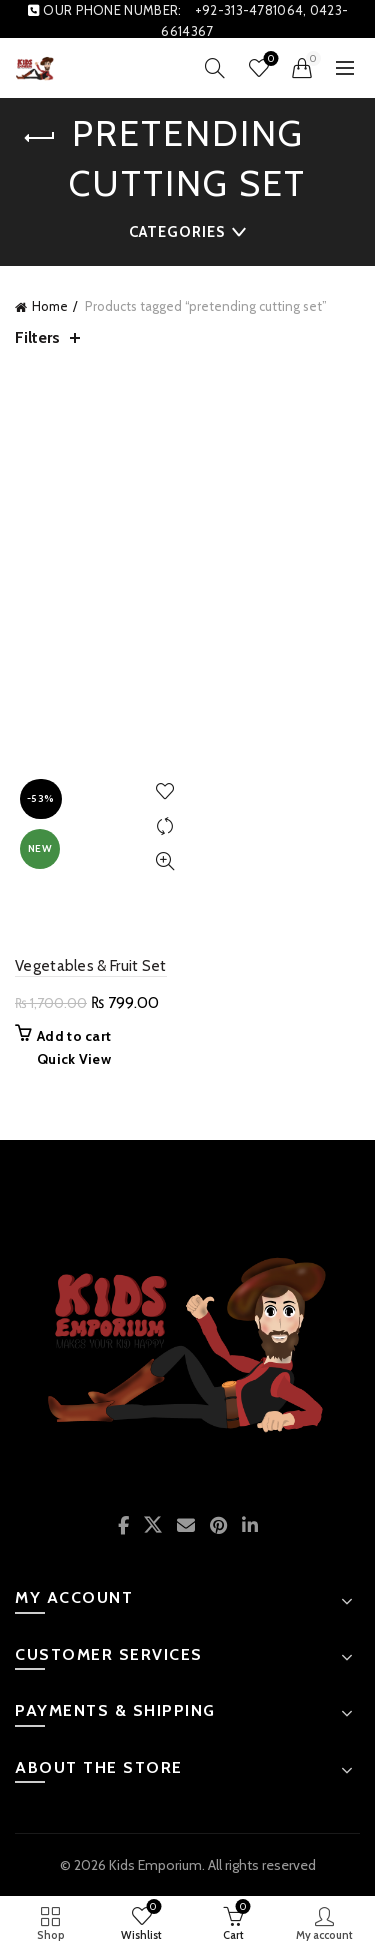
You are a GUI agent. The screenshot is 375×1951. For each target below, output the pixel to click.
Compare (165, 826)
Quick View (165, 861)
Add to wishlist (165, 791)
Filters (37, 337)
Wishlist (269, 59)
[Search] (215, 68)
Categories (177, 232)
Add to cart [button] (74, 1036)
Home (50, 306)
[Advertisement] (187, 565)
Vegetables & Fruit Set (91, 966)
